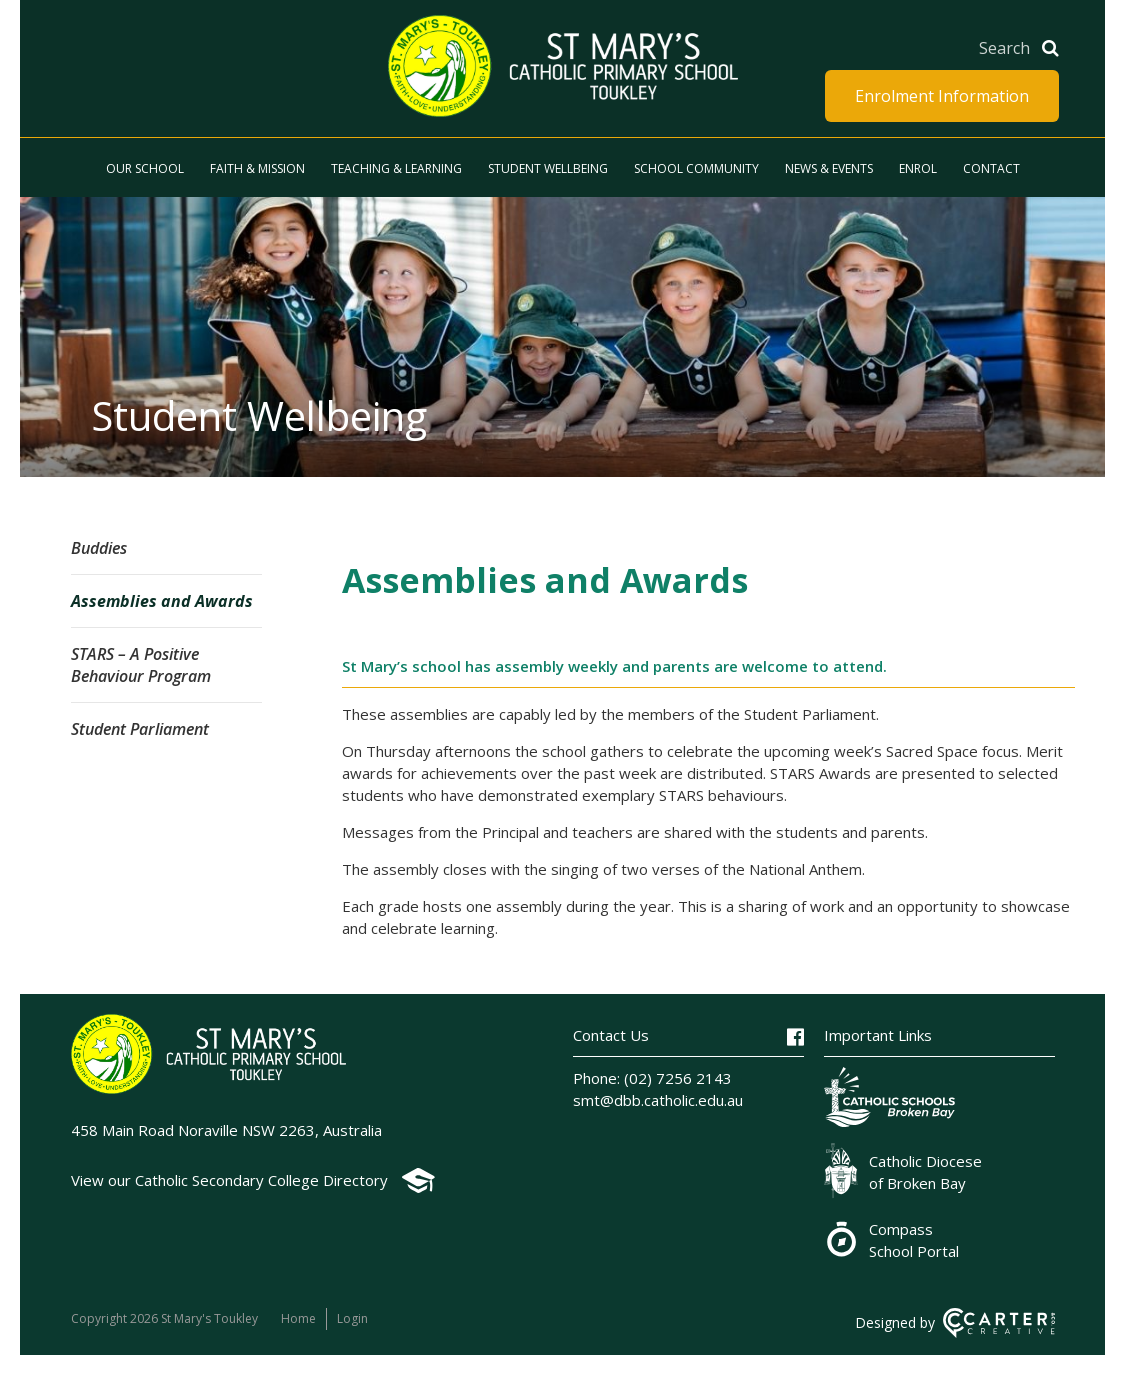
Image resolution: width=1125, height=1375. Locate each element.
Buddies (99, 548)
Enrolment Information (942, 96)
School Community (696, 168)
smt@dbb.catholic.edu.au (658, 1100)
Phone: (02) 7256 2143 (652, 1078)
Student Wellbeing (548, 168)
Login (352, 1318)
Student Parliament (140, 729)
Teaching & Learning (396, 168)
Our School (145, 168)
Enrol (918, 168)
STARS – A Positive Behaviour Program (141, 665)
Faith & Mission (257, 168)
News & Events (829, 168)
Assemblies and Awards (162, 601)
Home (298, 1318)
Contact (991, 168)
